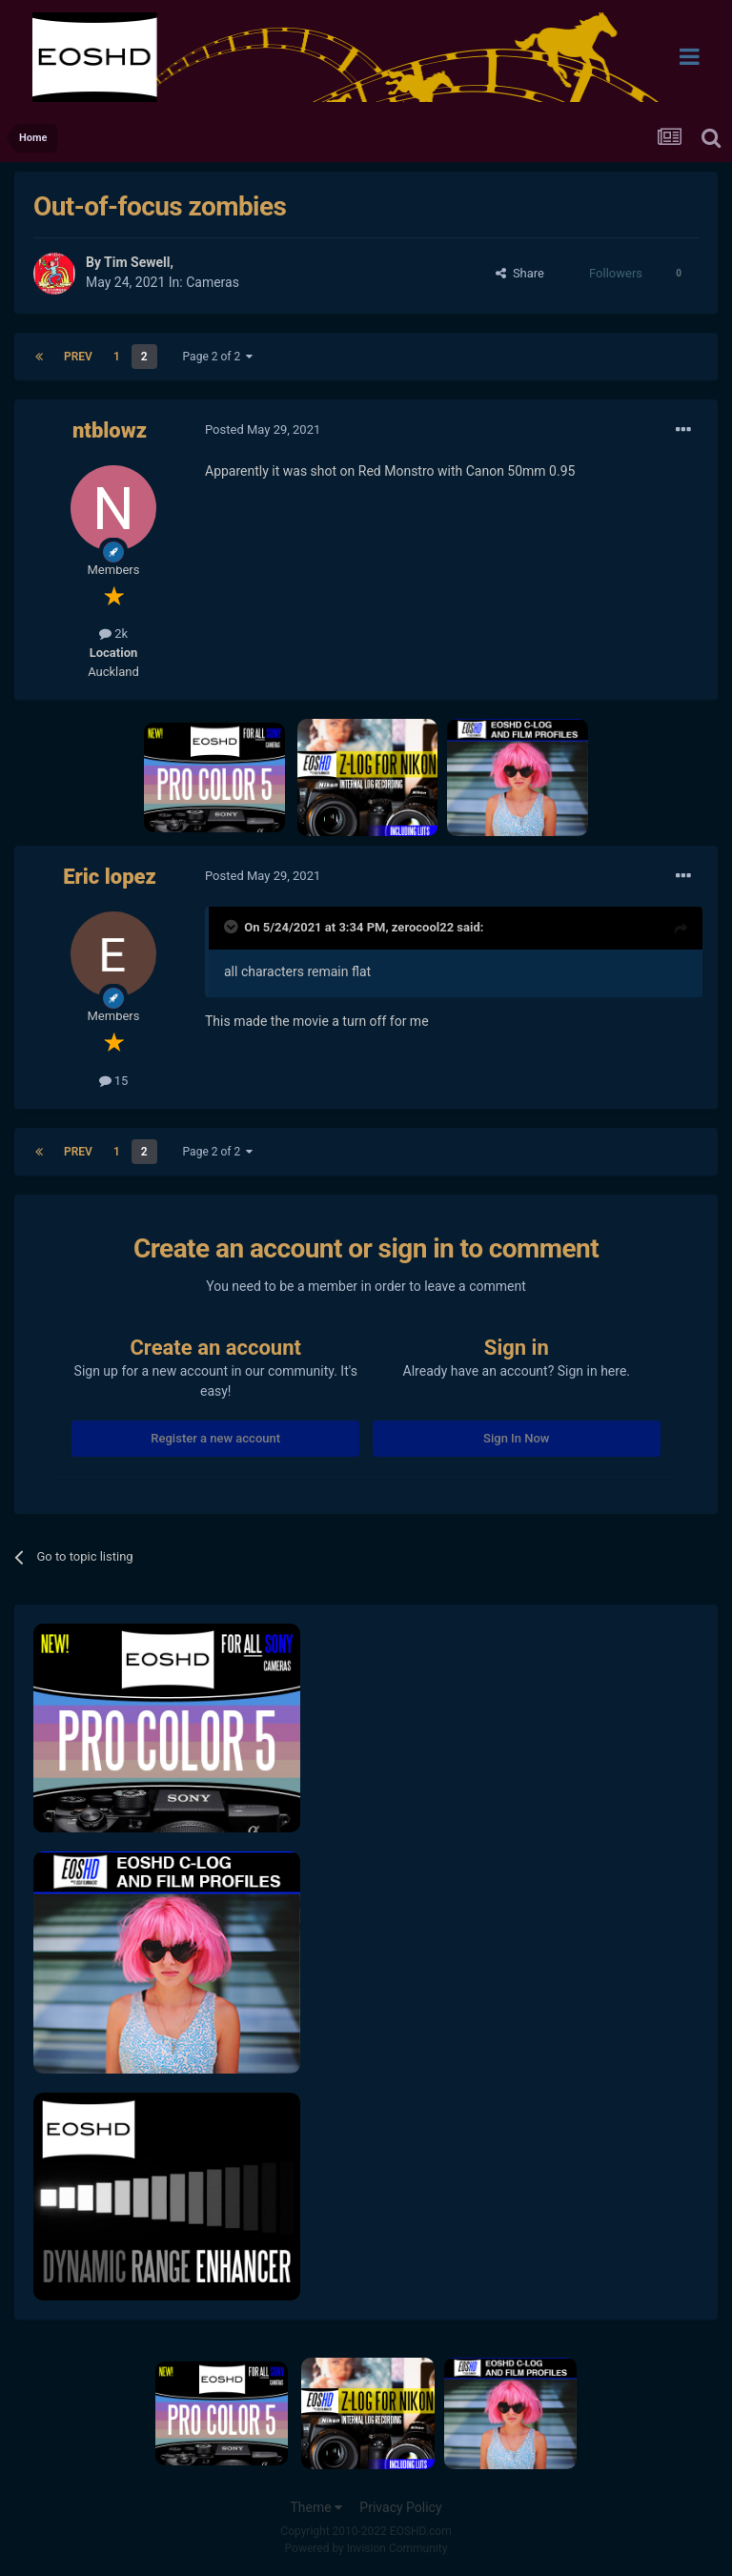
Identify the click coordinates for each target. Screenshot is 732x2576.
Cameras (212, 282)
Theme (316, 2507)
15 (114, 1080)
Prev (78, 356)
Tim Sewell (137, 262)
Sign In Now (516, 1438)
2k (113, 633)
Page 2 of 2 (218, 356)
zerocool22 (423, 927)
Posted (262, 429)
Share (520, 273)
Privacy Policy (400, 2507)
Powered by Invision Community (366, 2548)
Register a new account (215, 1438)
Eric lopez (109, 877)
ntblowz (109, 430)
